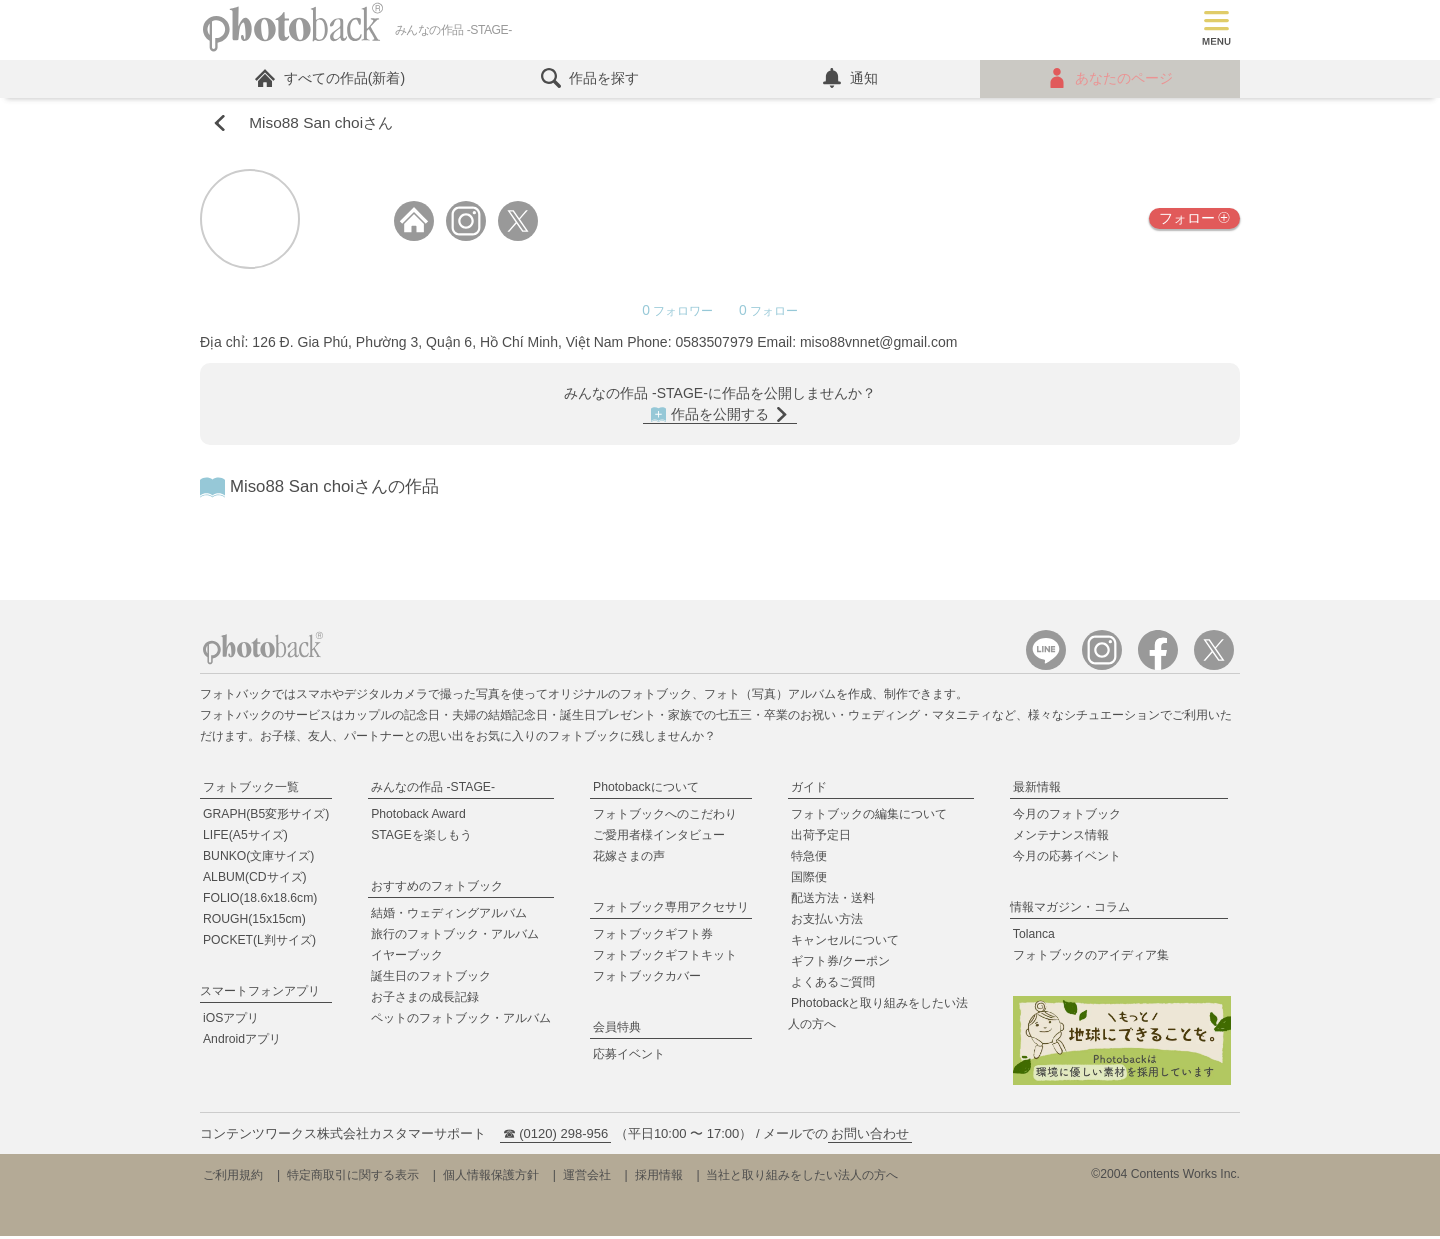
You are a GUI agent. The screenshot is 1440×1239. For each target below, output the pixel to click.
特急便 (809, 859)
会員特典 (617, 1030)
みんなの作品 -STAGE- (433, 790)
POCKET (259, 943)
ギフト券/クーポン (840, 964)
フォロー (1194, 221)
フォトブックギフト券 (653, 937)
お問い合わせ (870, 1136)
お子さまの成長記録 (425, 1000)
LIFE (245, 838)
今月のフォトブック (1067, 817)
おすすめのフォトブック (437, 889)
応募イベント (629, 1057)
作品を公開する (720, 417)
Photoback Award (418, 817)
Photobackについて (646, 790)
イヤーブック (407, 958)
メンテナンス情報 (1061, 838)
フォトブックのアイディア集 (1091, 958)
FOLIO (260, 901)
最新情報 (1037, 790)
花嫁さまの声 (629, 859)
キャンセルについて (845, 943)
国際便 (809, 880)
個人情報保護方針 (491, 1178)
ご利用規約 (233, 1178)
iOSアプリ (231, 1021)
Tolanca (1034, 937)
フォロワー (679, 314)
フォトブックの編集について (869, 817)
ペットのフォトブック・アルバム (461, 1021)
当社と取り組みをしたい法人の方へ (802, 1178)
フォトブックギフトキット (665, 958)
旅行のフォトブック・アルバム (455, 937)
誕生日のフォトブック (431, 979)
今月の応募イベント (1067, 859)
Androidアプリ (242, 1042)
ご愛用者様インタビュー (659, 838)
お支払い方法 (827, 922)
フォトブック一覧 (251, 790)
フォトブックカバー (647, 979)
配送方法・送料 (833, 901)
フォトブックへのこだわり (665, 817)
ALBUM (255, 880)
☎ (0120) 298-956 (556, 1136)
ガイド (809, 790)
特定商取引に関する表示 (353, 1178)
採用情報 (659, 1178)
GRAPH (266, 817)
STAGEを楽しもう (421, 838)
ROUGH (254, 922)
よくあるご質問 (833, 985)
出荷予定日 (821, 838)
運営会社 (587, 1178)
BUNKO (258, 859)
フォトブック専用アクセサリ (671, 910)
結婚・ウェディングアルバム (449, 916)
